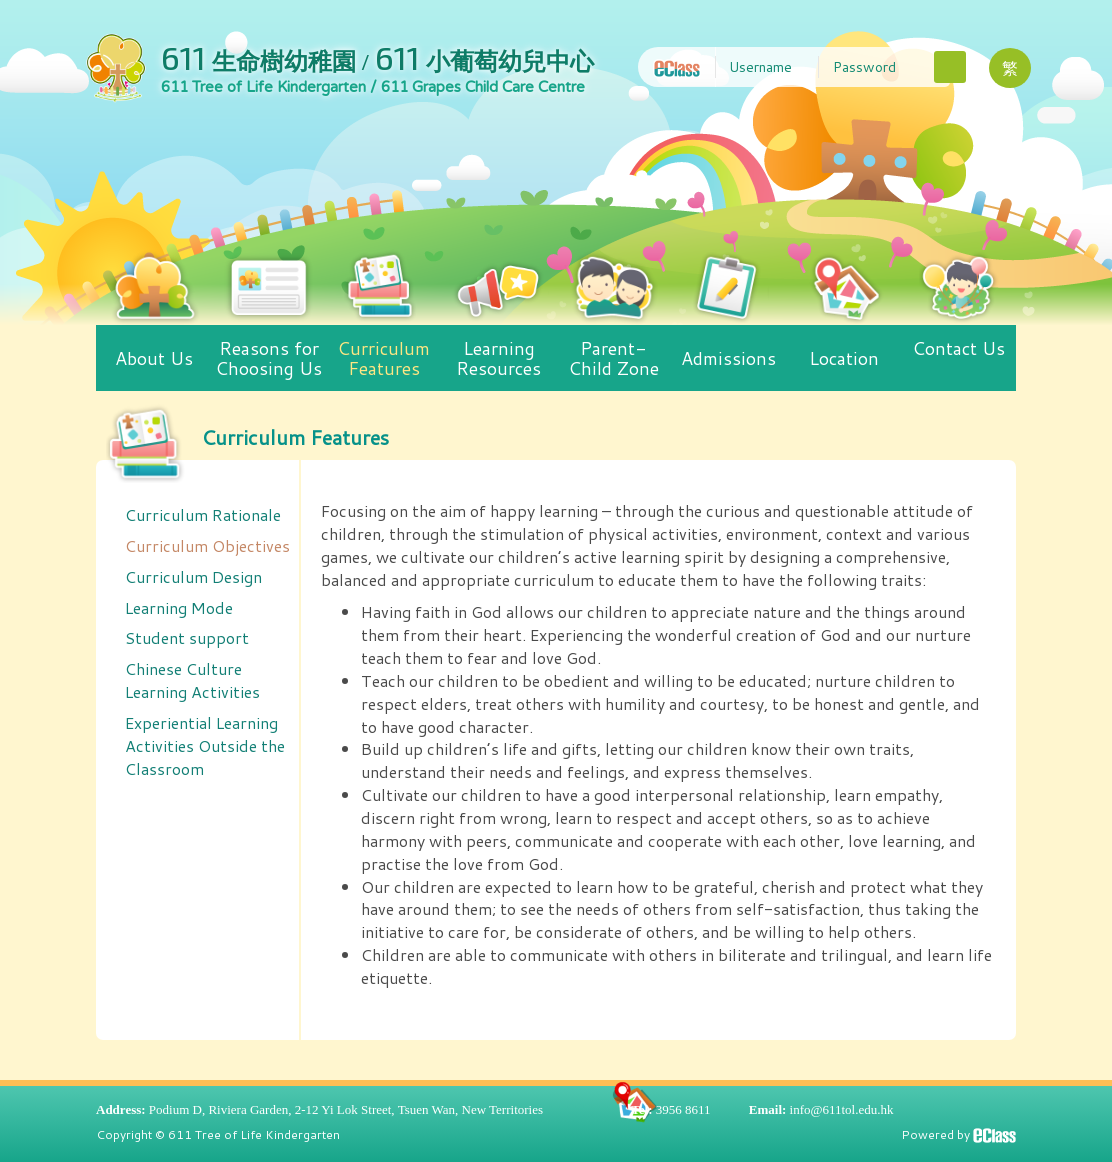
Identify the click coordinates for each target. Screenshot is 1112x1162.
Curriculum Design (193, 576)
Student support (187, 637)
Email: (768, 1109)
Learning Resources (499, 353)
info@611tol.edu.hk (842, 1109)
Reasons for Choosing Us (268, 353)
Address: (121, 1109)
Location (843, 348)
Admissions (728, 348)
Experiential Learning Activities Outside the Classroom (205, 745)
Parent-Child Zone (613, 353)
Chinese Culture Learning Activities (192, 680)
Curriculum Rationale (203, 514)
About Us (154, 348)
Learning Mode (179, 607)
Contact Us (958, 343)
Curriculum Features (383, 353)
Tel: (641, 1109)
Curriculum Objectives (207, 545)
